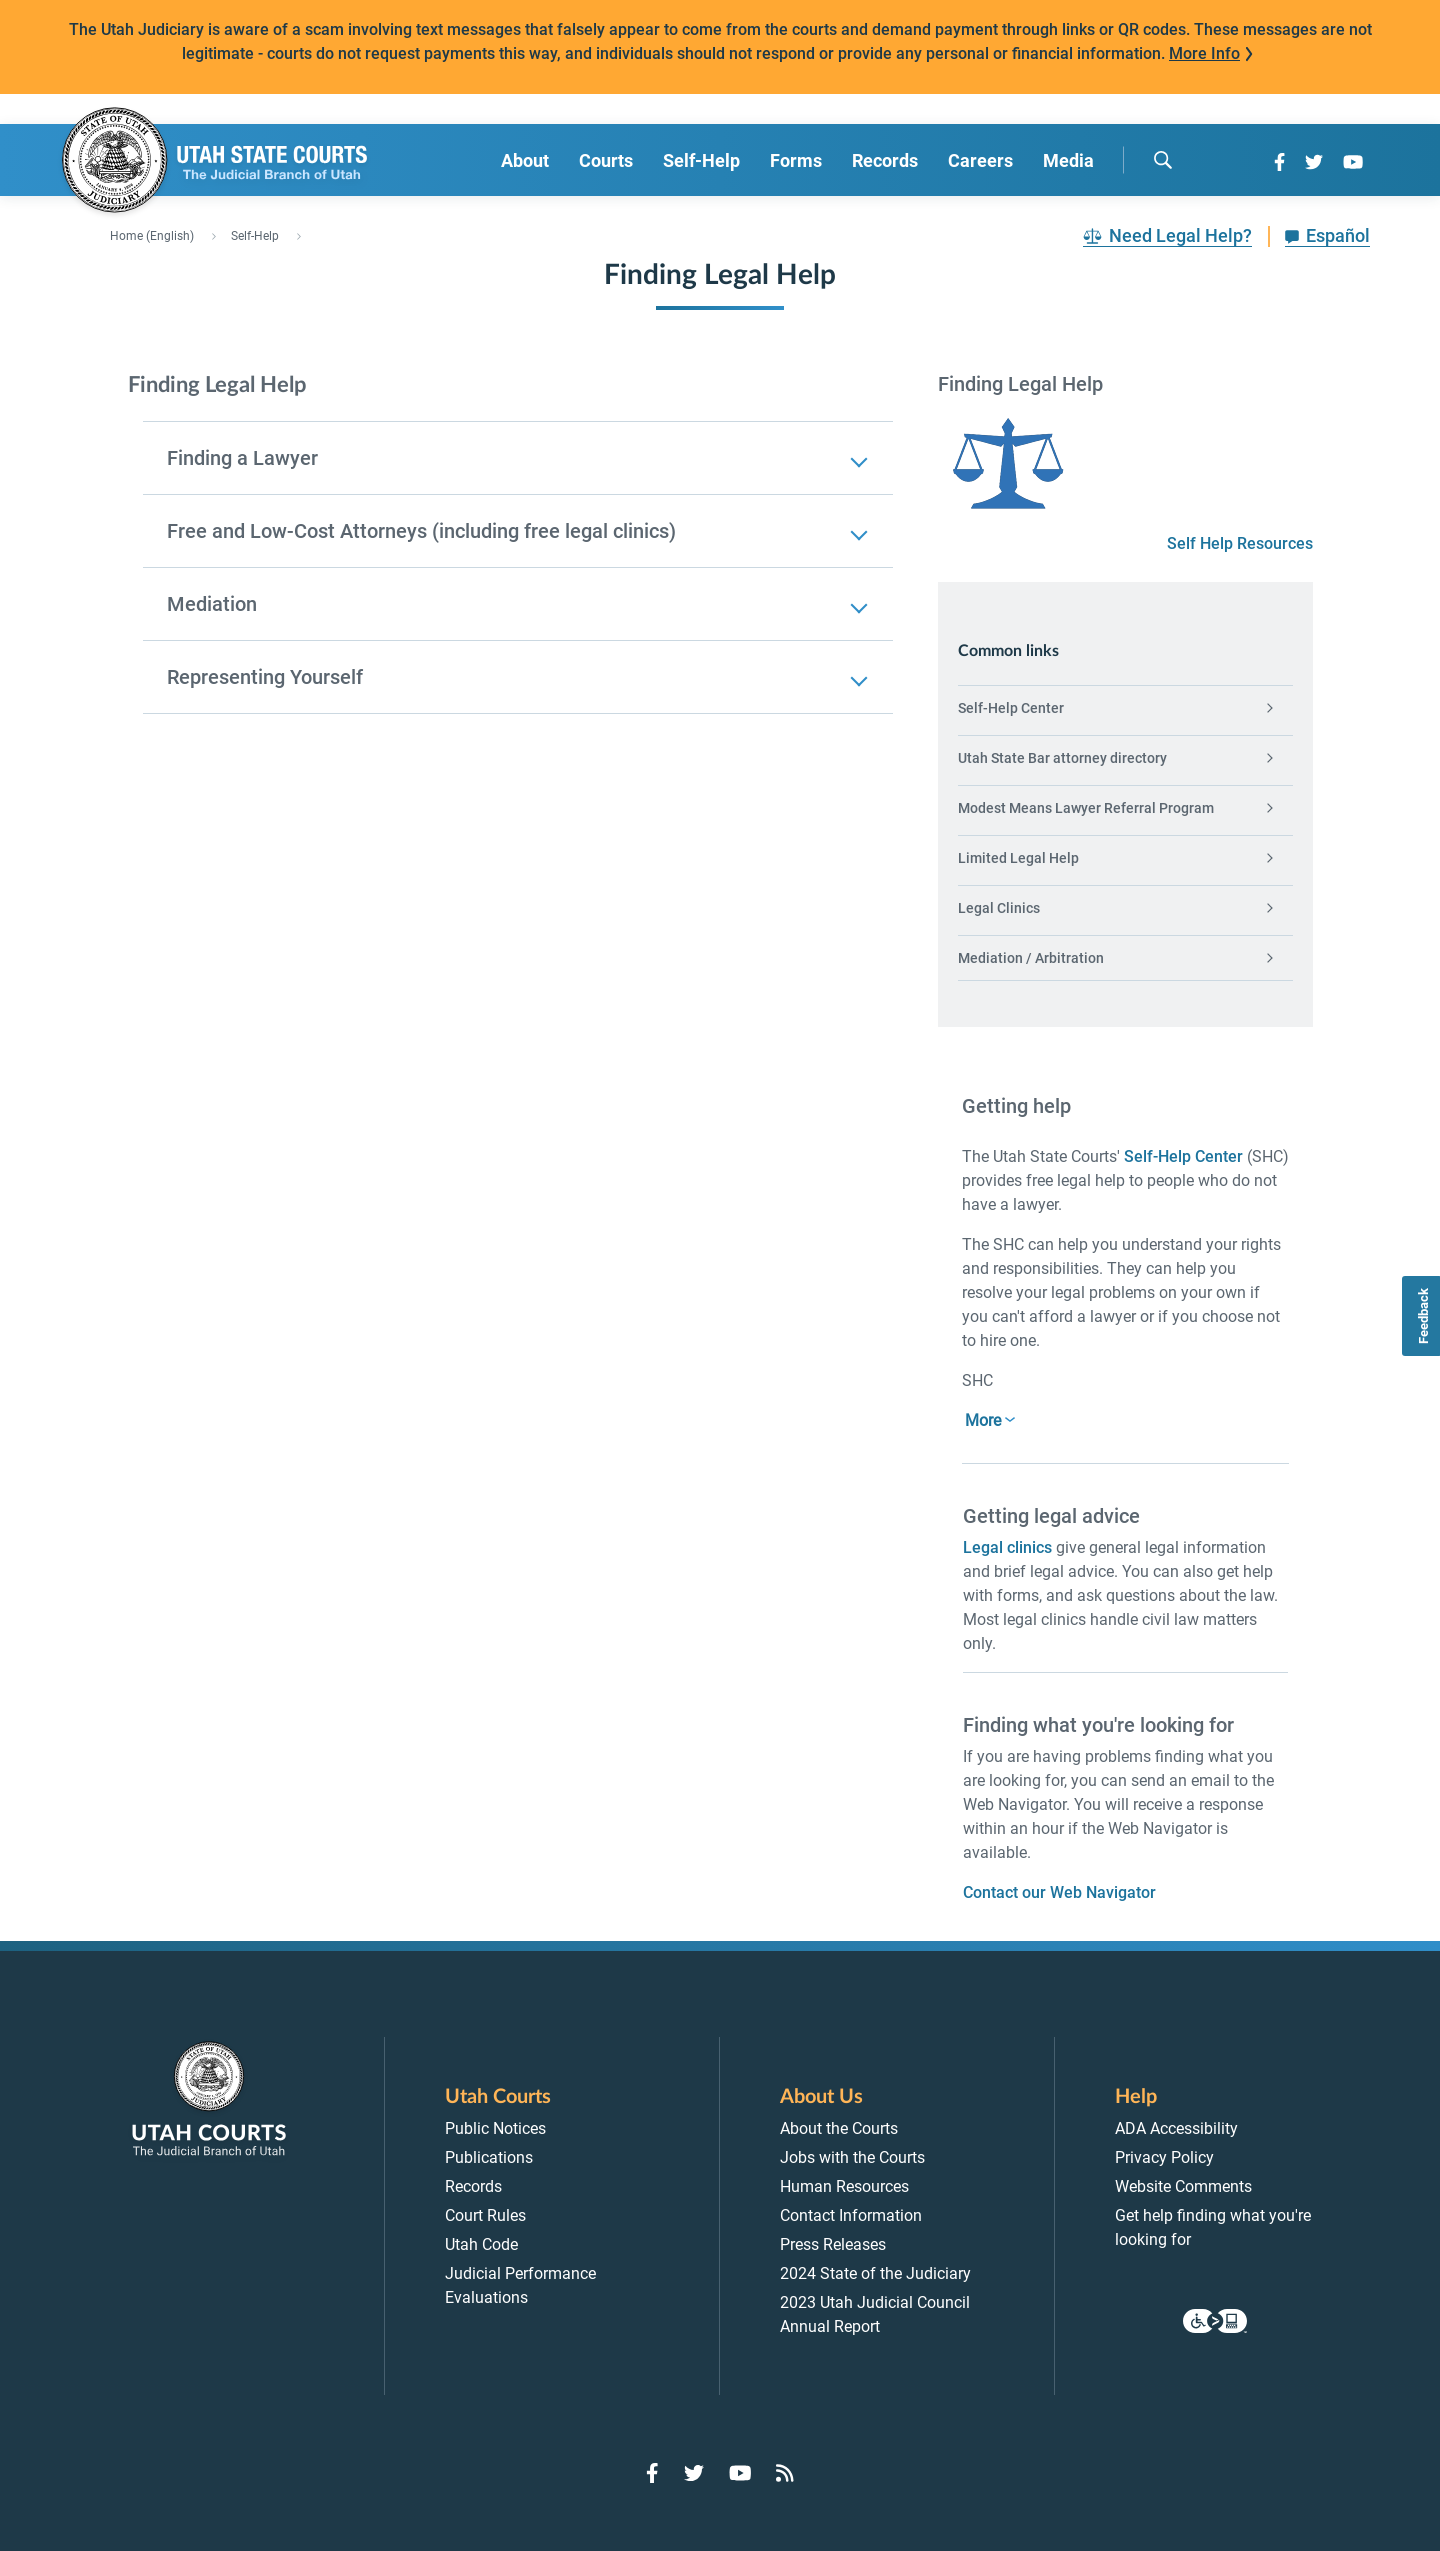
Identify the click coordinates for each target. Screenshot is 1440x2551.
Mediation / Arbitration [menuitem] (1031, 958)
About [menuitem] (525, 160)
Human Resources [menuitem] (844, 2186)
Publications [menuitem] (489, 2157)
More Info (1204, 53)
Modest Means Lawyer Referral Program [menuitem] (1086, 808)
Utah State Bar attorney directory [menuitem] (1062, 758)
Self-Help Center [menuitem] (1011, 708)
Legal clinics (1007, 1547)
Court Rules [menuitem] (485, 2215)
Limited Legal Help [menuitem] (1018, 858)
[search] (1163, 160)
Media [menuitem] (1068, 160)
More (983, 1420)
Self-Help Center (1183, 1156)
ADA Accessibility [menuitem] (1176, 2128)
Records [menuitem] (885, 160)
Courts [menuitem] (606, 160)
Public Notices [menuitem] (495, 2128)
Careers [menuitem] (980, 160)
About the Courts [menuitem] (839, 2128)
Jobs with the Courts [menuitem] (852, 2157)
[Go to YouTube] (1353, 162)
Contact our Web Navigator (1059, 1892)
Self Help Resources (1240, 543)
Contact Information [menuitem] (851, 2215)
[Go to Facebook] (1279, 162)
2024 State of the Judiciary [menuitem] (875, 2273)
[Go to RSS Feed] (785, 2473)
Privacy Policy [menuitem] (1164, 2157)
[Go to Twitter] (1314, 162)
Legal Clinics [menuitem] (999, 908)
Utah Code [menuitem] (481, 2244)
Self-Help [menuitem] (701, 160)
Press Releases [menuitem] (833, 2244)
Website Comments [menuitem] (1183, 2186)
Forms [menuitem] (796, 160)
